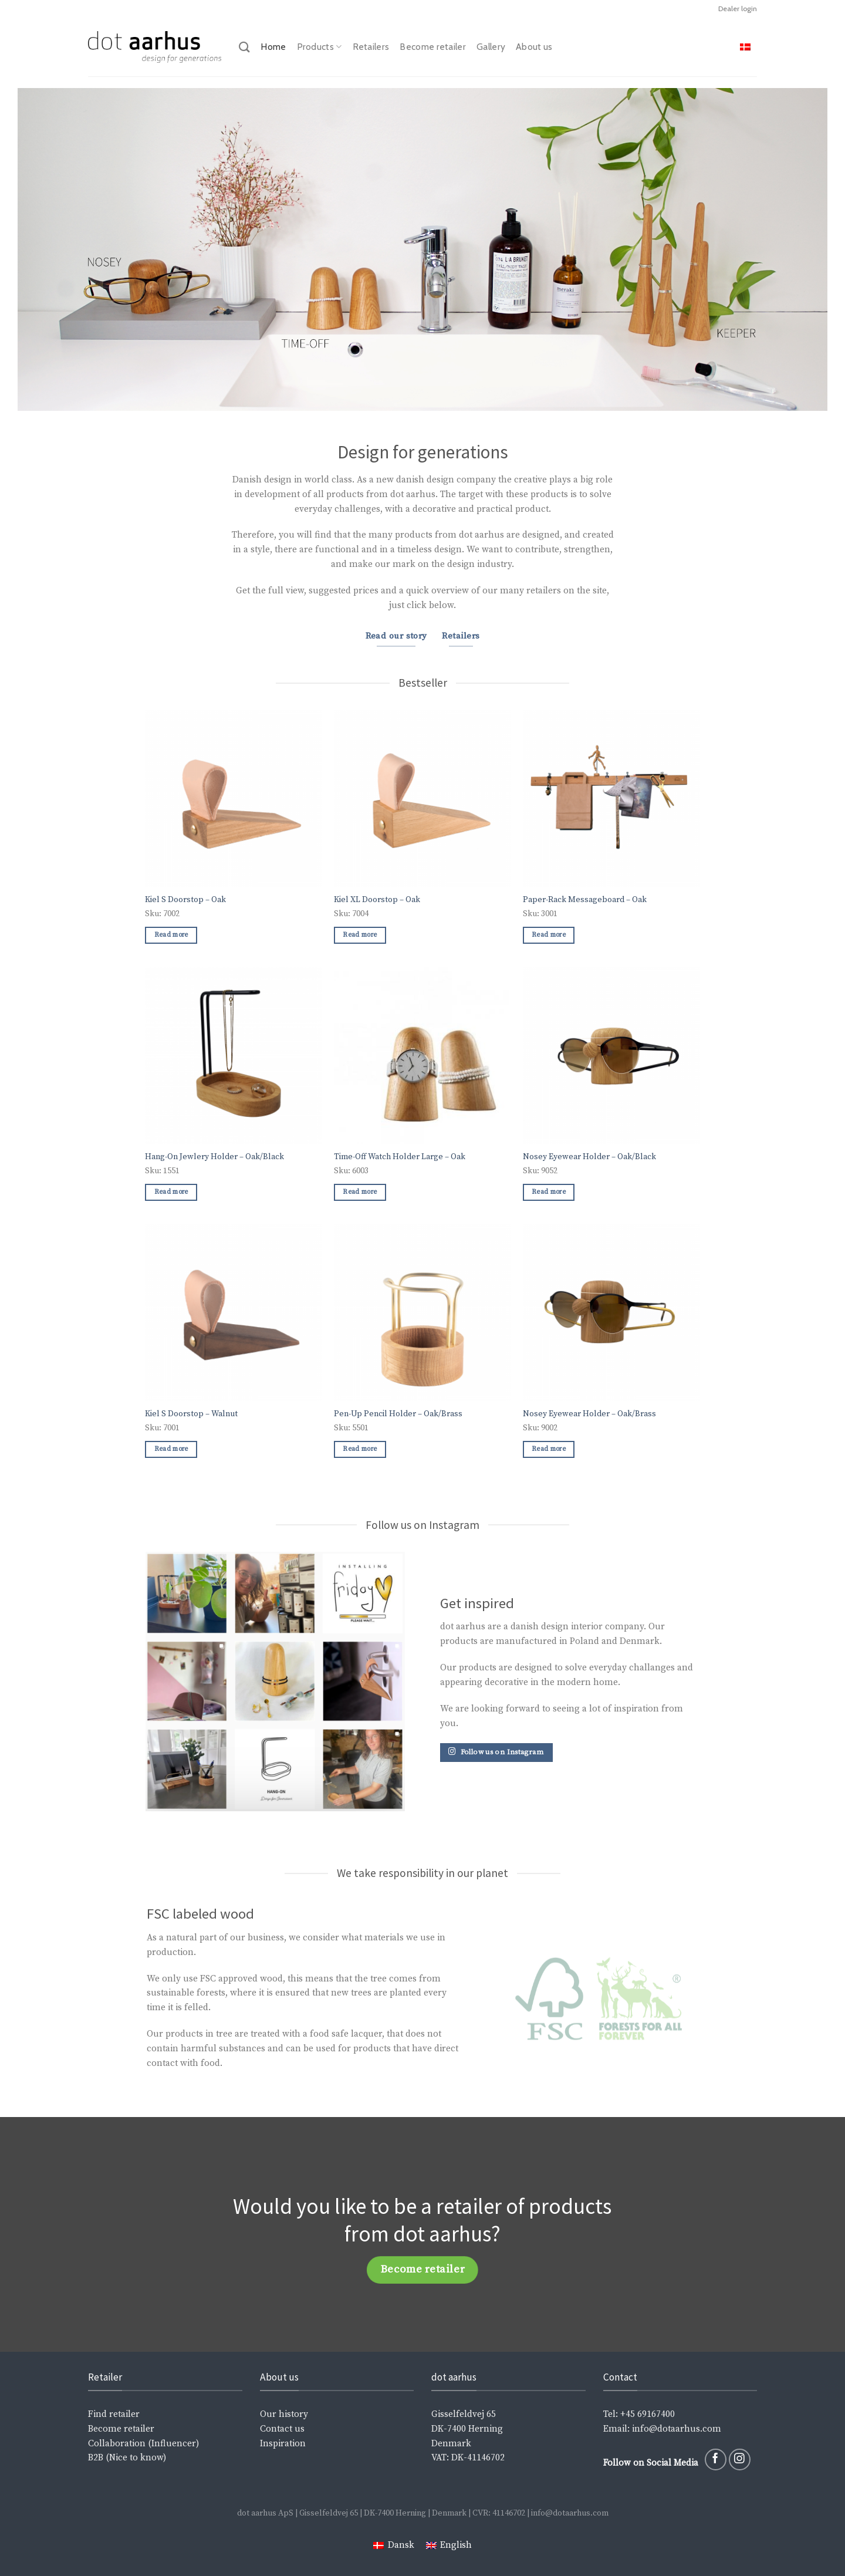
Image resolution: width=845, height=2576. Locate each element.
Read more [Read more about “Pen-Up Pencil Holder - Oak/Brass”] (360, 1449)
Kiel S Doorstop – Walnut (191, 1414)
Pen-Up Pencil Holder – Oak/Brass (398, 1414)
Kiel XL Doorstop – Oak (377, 899)
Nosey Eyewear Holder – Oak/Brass (589, 1414)
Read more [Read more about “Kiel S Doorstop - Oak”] (171, 935)
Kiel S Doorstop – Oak (185, 899)
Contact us (282, 2429)
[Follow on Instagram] (740, 2459)
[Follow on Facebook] (715, 2459)
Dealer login (737, 8)
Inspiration (283, 2443)
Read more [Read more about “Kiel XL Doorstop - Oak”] (360, 935)
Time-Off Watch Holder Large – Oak (399, 1157)
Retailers (371, 46)
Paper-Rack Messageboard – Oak (585, 899)
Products (319, 47)
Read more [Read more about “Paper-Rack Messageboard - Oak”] (549, 935)
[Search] (244, 47)
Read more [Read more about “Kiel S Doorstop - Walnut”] (171, 1449)
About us (534, 46)
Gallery (490, 46)
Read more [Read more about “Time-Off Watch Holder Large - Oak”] (360, 1192)
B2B (95, 2457)
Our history (284, 2414)
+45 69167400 (647, 2414)
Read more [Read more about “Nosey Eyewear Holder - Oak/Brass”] (549, 1449)
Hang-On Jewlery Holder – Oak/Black (214, 1157)
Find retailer (114, 2414)
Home (273, 46)
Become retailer (433, 46)
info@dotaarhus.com (675, 2429)
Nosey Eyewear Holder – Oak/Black (589, 1157)
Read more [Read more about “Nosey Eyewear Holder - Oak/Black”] (549, 1192)
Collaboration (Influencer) (143, 2443)
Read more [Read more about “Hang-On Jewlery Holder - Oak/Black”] (171, 1192)
